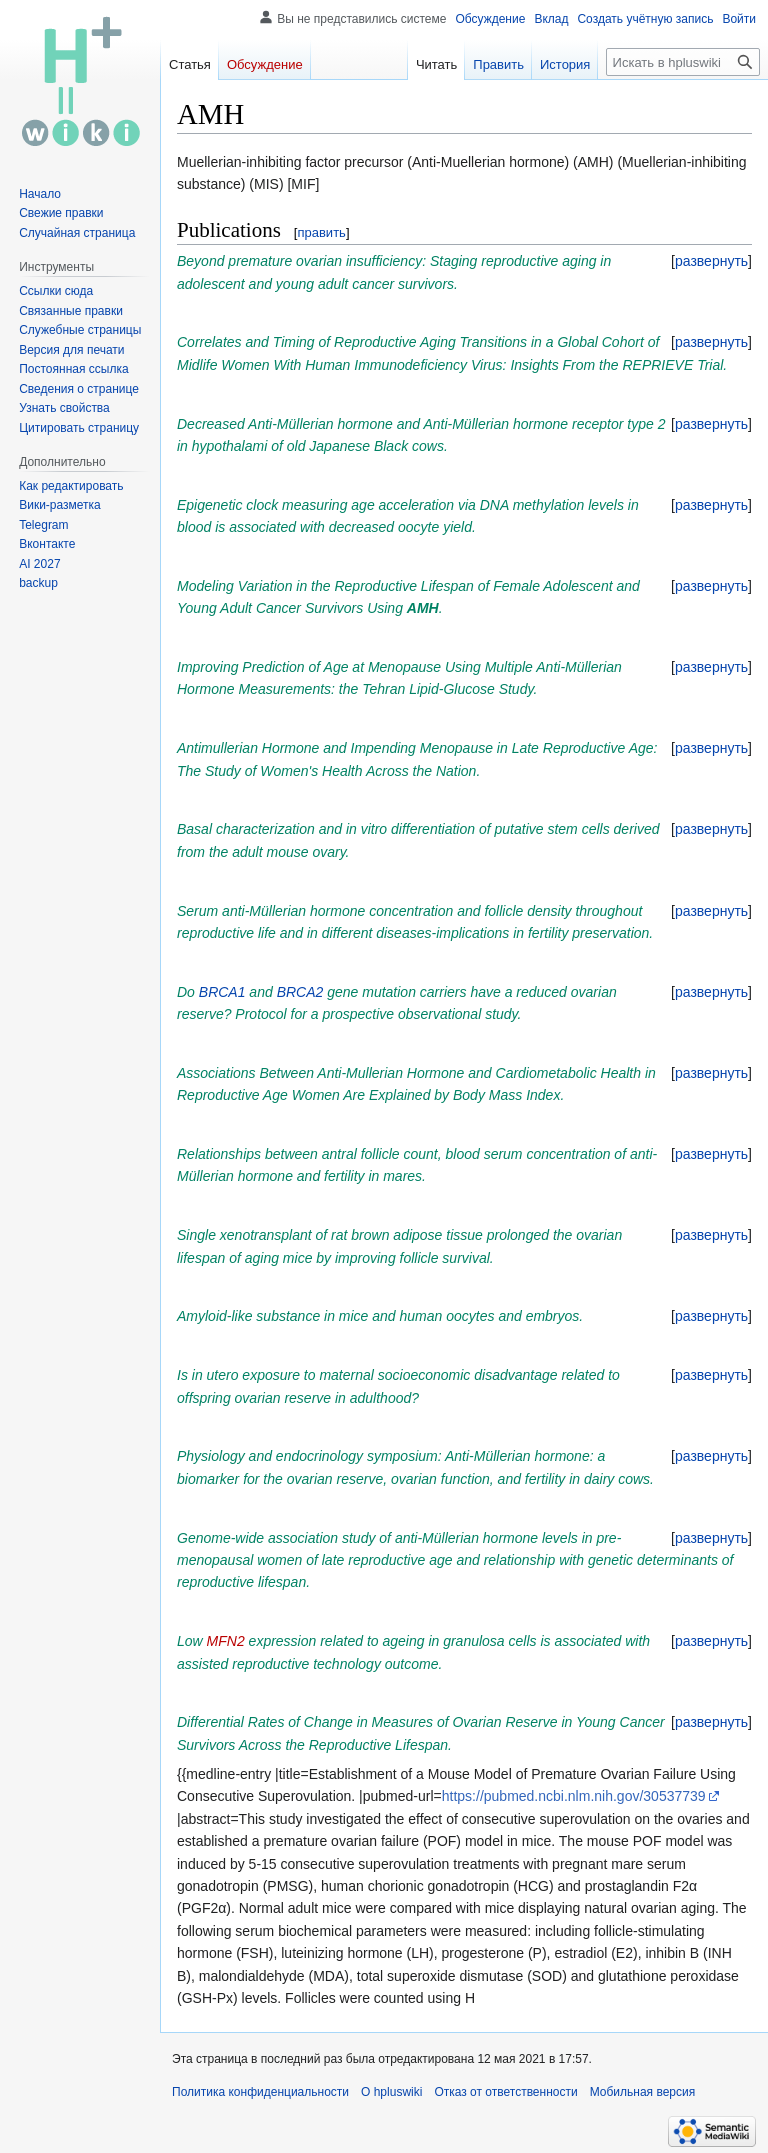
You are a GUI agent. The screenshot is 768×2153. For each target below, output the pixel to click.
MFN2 (226, 1641)
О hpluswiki (391, 2092)
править (321, 232)
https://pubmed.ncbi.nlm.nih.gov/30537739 (574, 1796)
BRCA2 (300, 992)
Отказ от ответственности (505, 2092)
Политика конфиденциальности (260, 2092)
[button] (711, 261)
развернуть (711, 261)
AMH (423, 608)
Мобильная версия (643, 2092)
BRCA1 (222, 992)
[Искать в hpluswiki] (683, 62)
